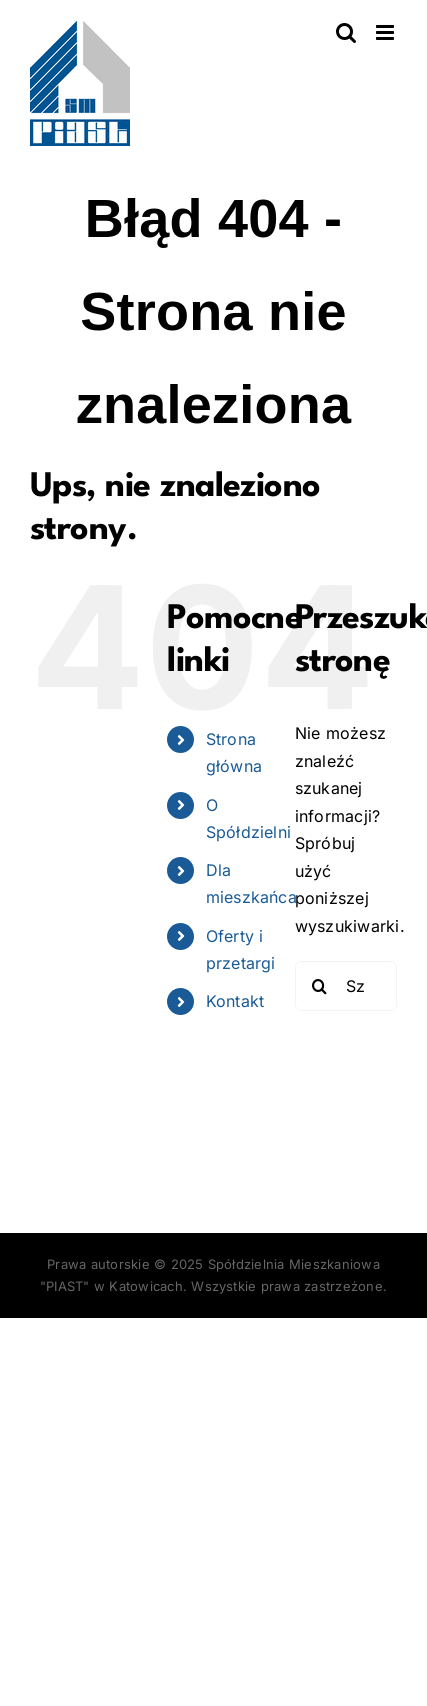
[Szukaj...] (346, 986)
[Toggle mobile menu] (386, 32)
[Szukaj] (320, 986)
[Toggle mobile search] (346, 32)
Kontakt (235, 1001)
